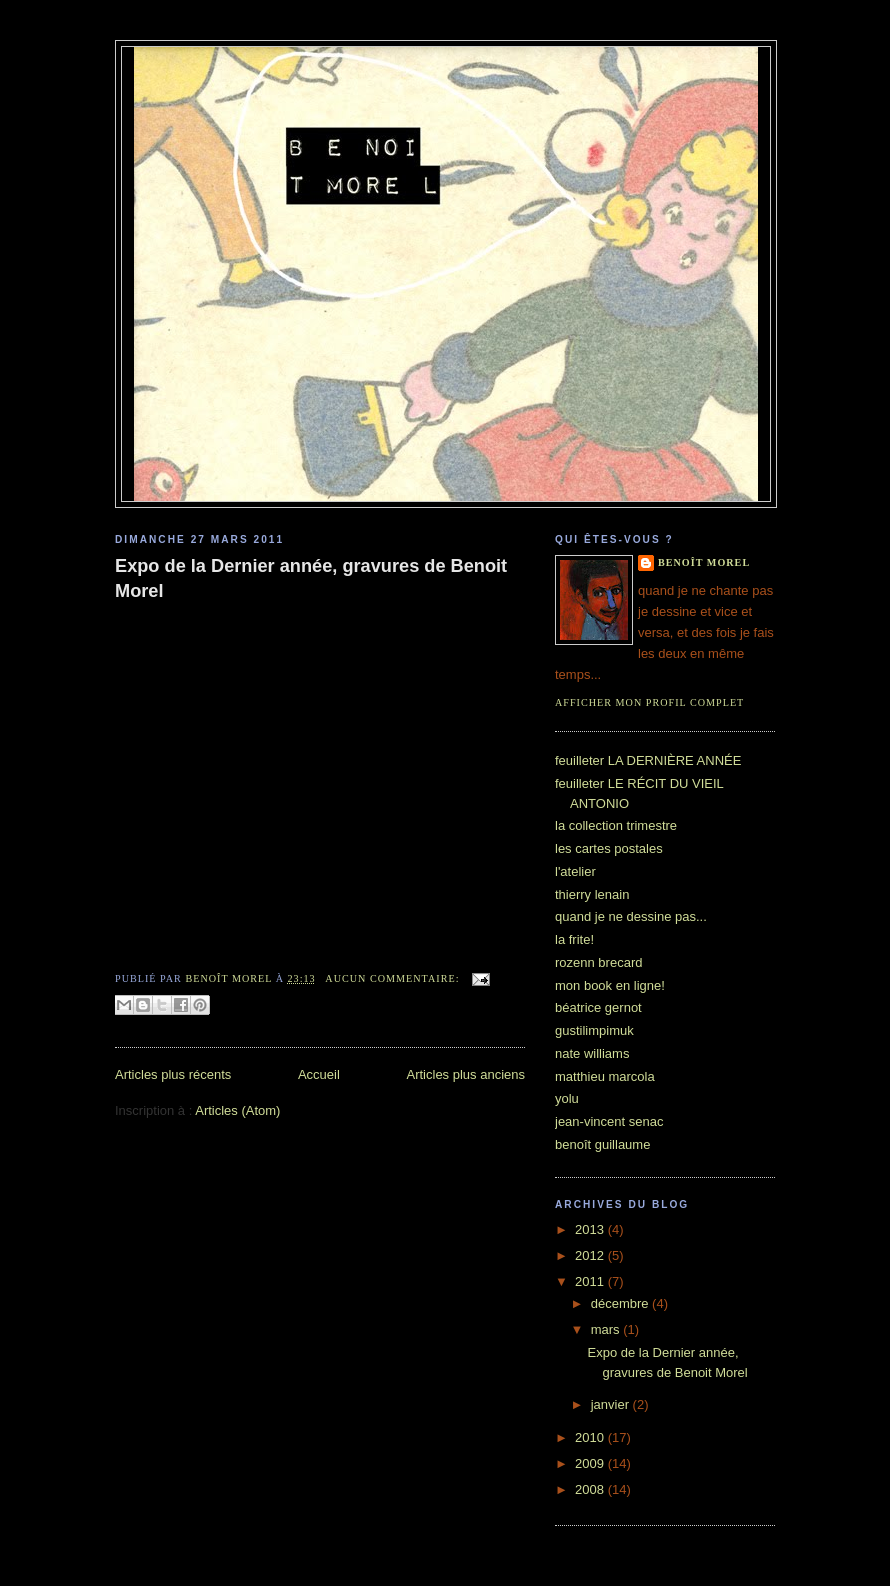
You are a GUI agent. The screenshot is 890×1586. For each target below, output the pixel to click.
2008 (591, 1489)
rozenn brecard (598, 962)
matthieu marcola (605, 1076)
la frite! (574, 939)
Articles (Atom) (237, 1110)
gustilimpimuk (594, 1030)
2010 (591, 1437)
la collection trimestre (616, 825)
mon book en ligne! (610, 985)
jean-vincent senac (609, 1121)
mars (607, 1329)
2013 (591, 1229)
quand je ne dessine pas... (631, 916)
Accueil (319, 1074)
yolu (567, 1098)
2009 (591, 1463)
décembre (621, 1303)
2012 (591, 1255)
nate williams (592, 1053)
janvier (612, 1404)
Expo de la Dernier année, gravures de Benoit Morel (311, 578)
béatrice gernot (598, 1007)
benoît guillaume (602, 1144)
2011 (591, 1281)
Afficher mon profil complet (649, 702)
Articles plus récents (173, 1074)
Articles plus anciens (466, 1074)
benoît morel (704, 562)
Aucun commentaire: (394, 978)
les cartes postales (609, 848)
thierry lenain (592, 894)
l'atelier (575, 871)
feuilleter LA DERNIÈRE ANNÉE (648, 760)
